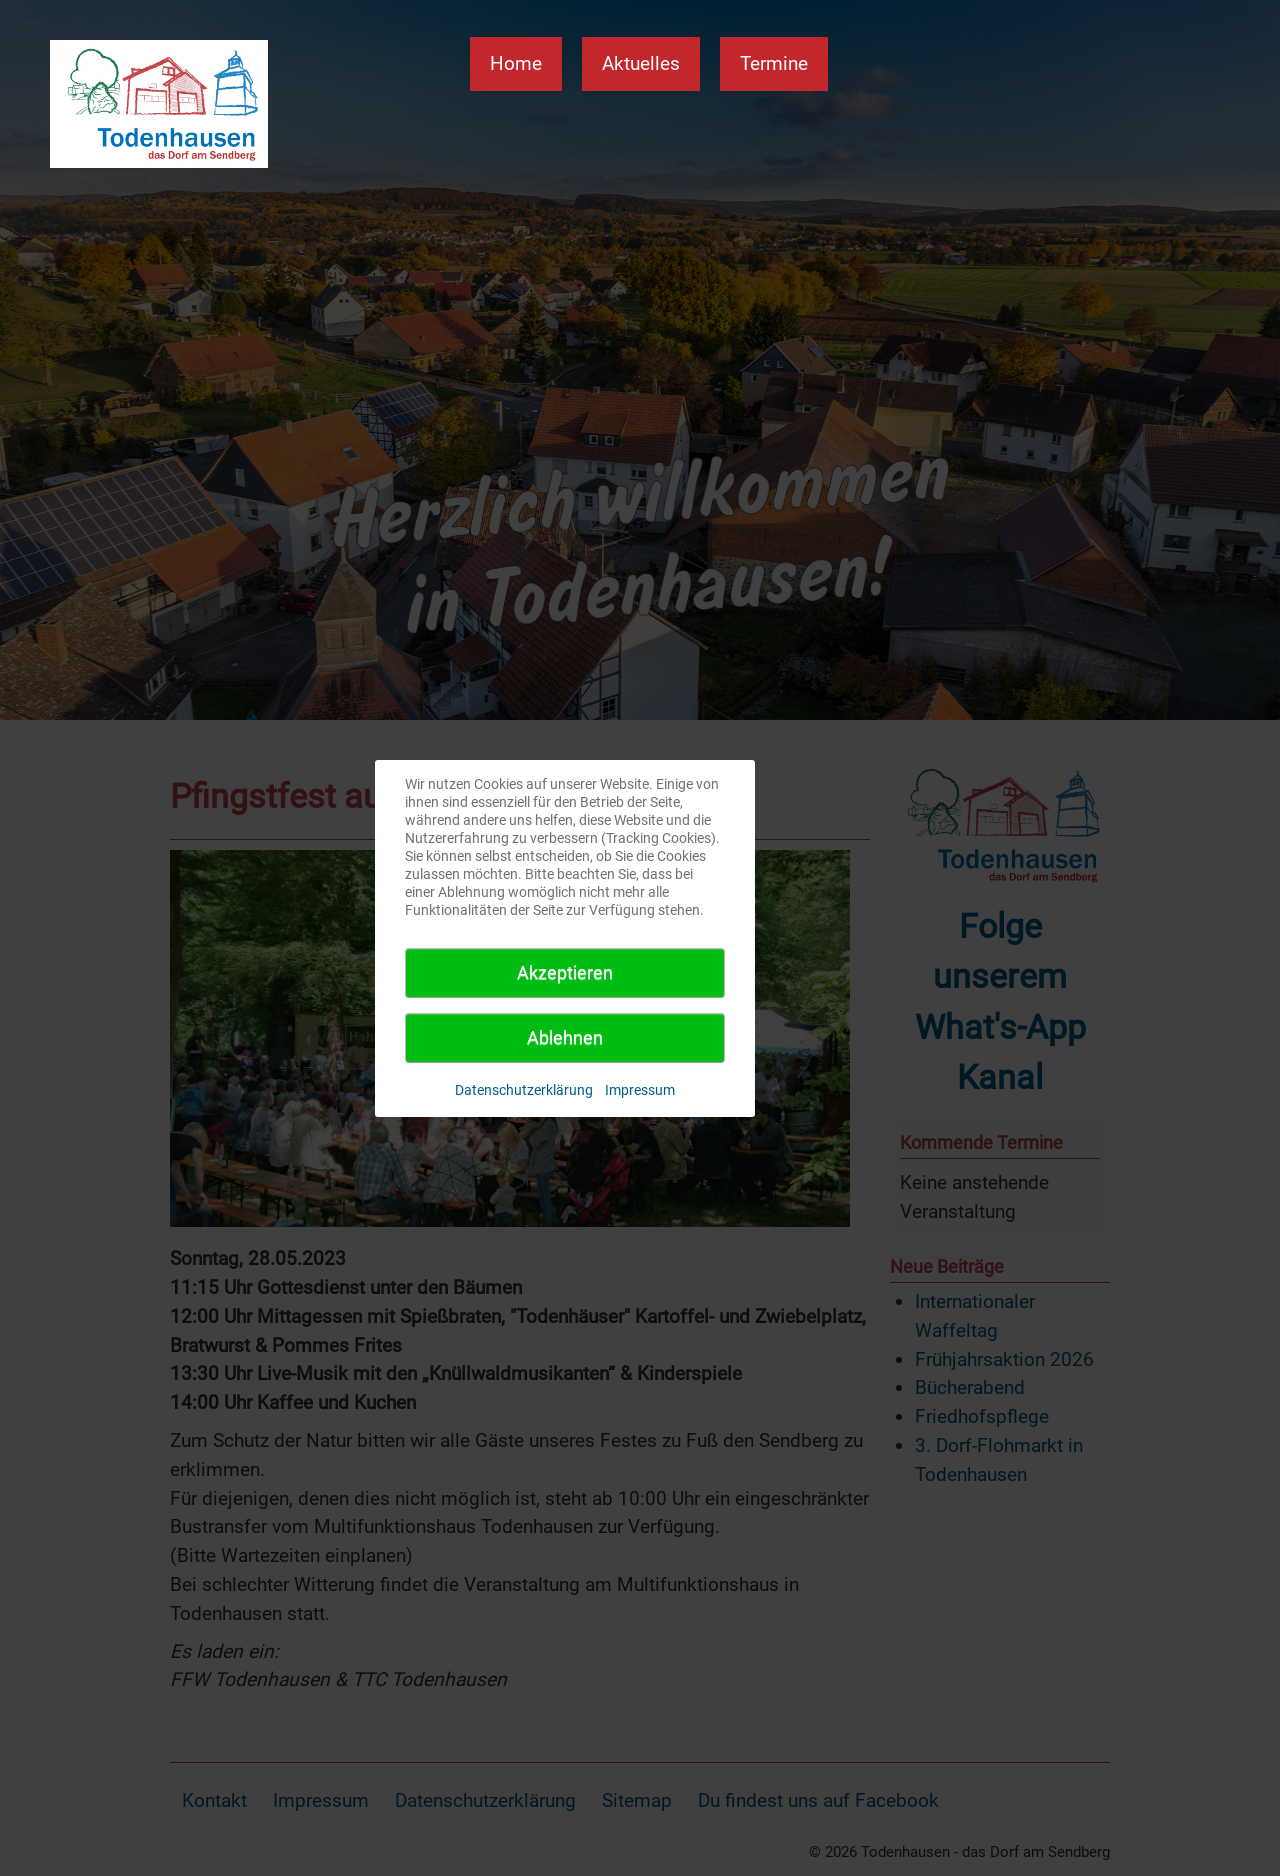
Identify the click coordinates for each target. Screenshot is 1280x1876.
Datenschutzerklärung (524, 1090)
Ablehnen (565, 1037)
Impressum (640, 1090)
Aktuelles (641, 63)
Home (516, 63)
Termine (774, 63)
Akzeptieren (565, 972)
